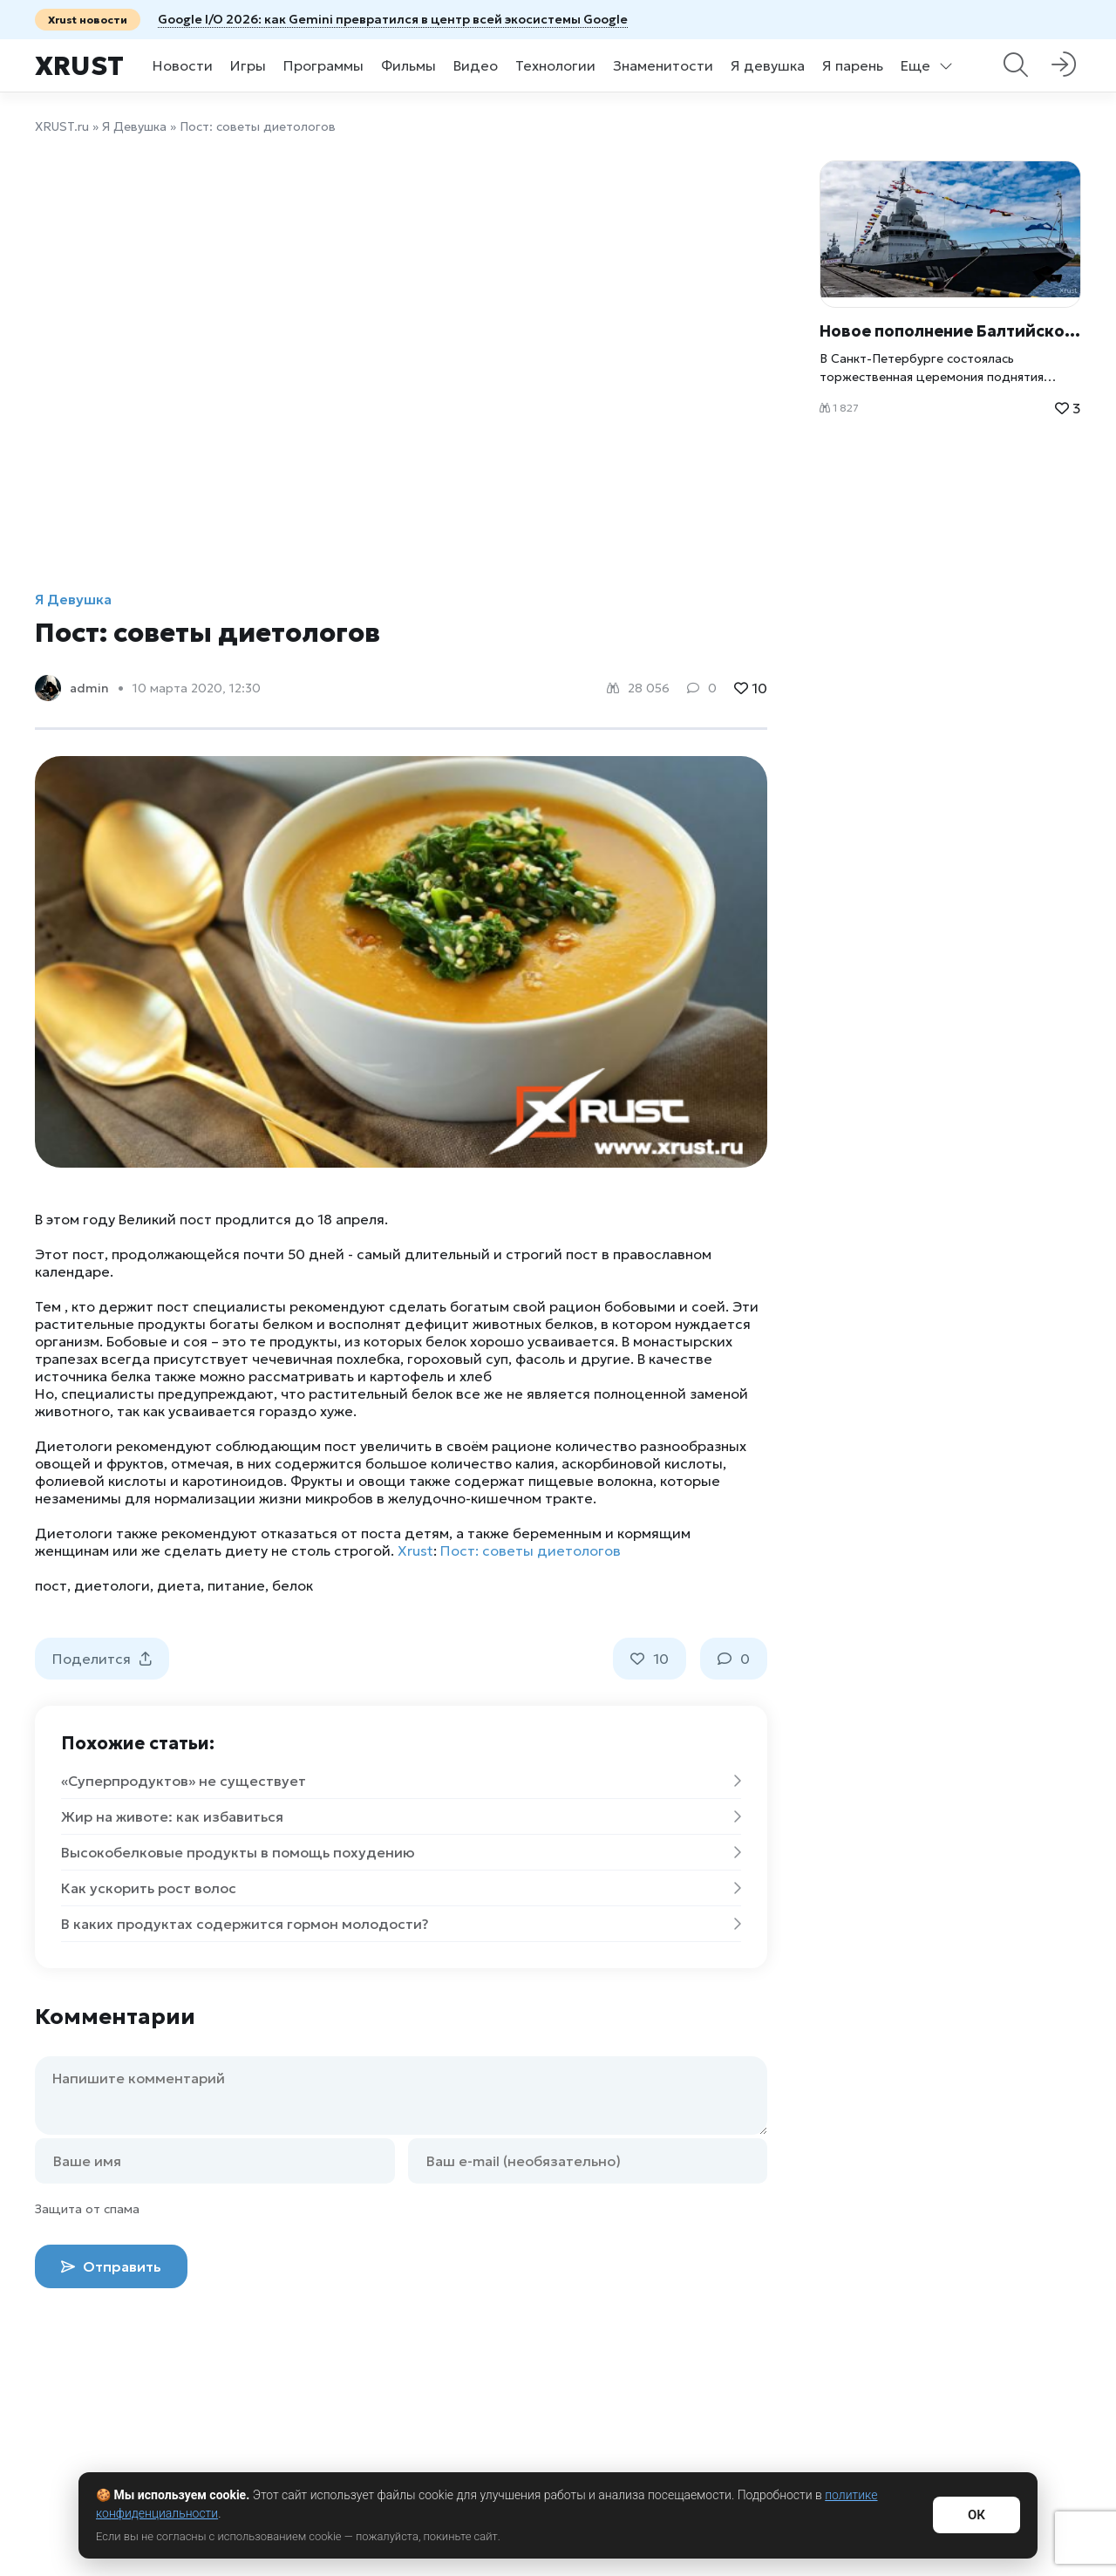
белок (292, 1585)
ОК (976, 2515)
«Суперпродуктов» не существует (401, 1780)
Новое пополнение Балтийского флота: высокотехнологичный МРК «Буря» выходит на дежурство (950, 331)
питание (236, 1585)
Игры (248, 65)
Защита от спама (87, 2209)
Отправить (111, 2266)
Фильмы (408, 65)
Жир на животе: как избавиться (401, 1816)
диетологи (112, 1585)
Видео (475, 65)
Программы (323, 65)
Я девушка (768, 65)
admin (89, 688)
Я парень (852, 65)
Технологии (555, 65)
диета (179, 1585)
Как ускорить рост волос (401, 1888)
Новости (183, 65)
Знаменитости (663, 65)
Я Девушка (134, 126)
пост (51, 1585)
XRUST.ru (62, 126)
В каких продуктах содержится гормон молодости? (401, 1923)
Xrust (79, 66)
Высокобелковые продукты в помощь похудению (401, 1852)
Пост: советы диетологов (530, 1550)
